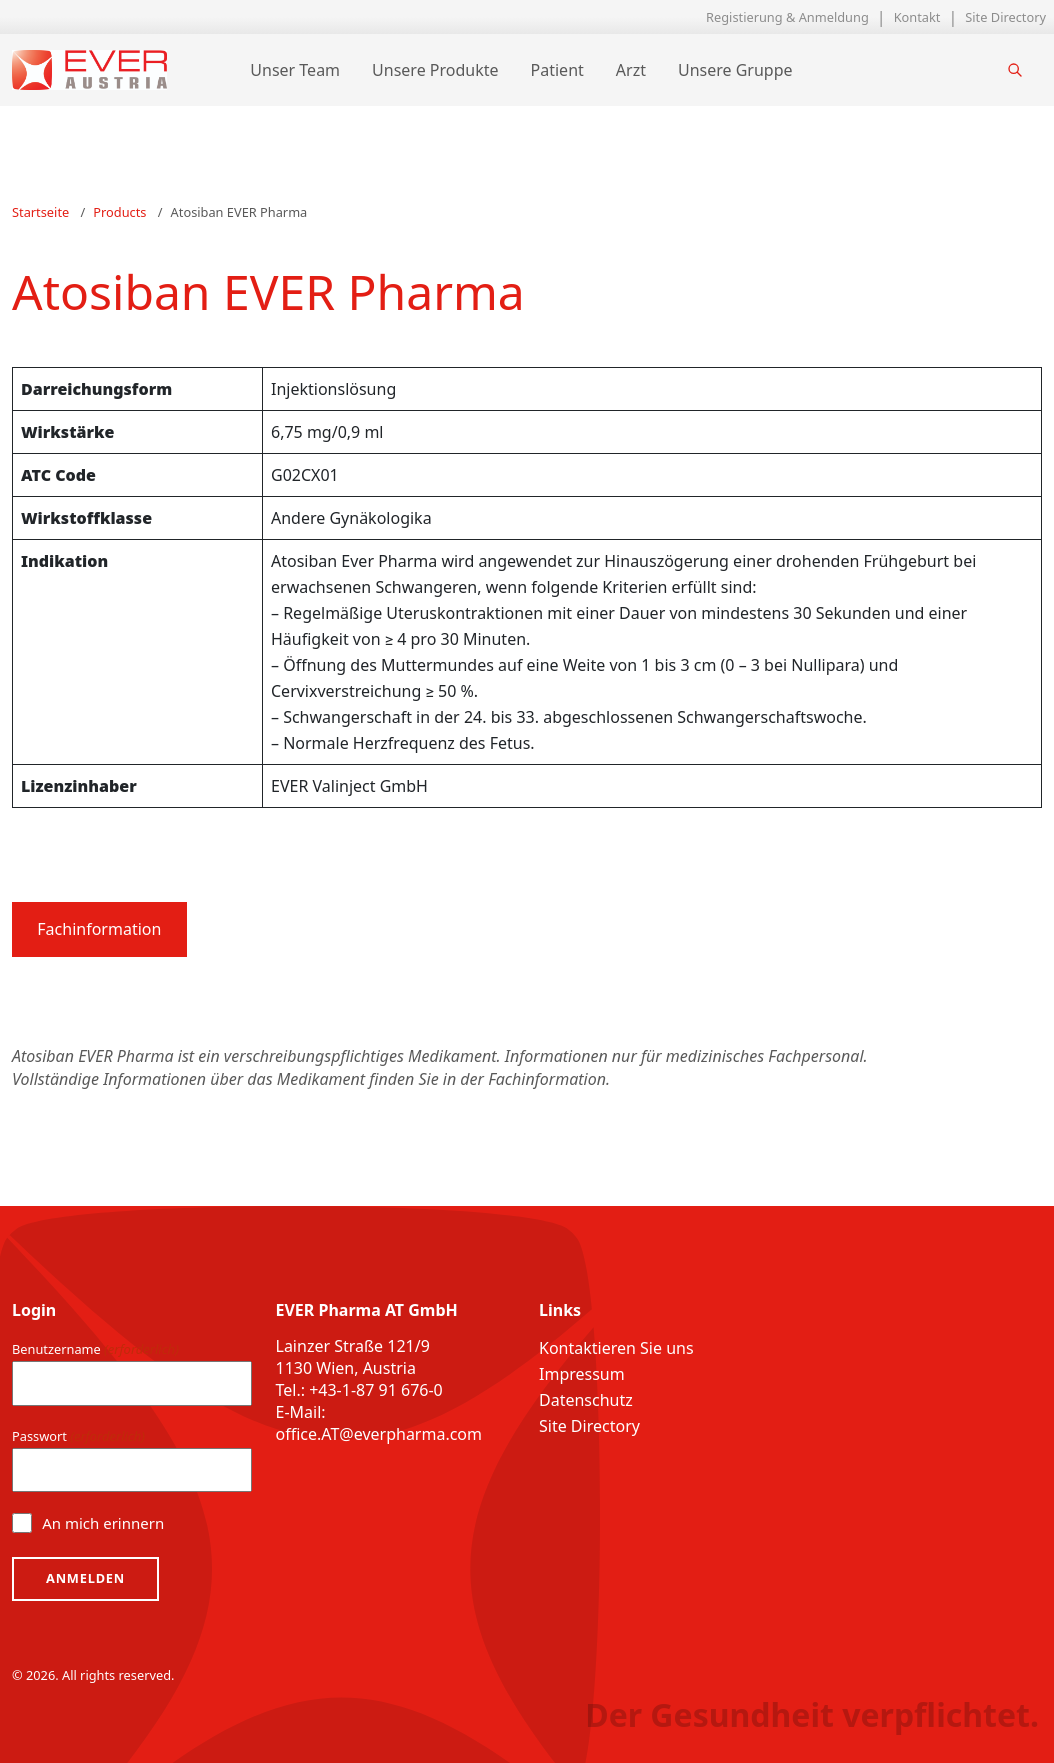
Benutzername (95, 1350)
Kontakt (917, 17)
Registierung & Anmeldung (787, 17)
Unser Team (291, 70)
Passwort (78, 1436)
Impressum (582, 1375)
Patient (552, 70)
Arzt (626, 70)
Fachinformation (99, 929)
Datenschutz (586, 1401)
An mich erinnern (103, 1523)
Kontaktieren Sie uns (616, 1349)
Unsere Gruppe (730, 70)
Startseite (40, 212)
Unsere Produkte (430, 70)
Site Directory (1005, 17)
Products (119, 212)
